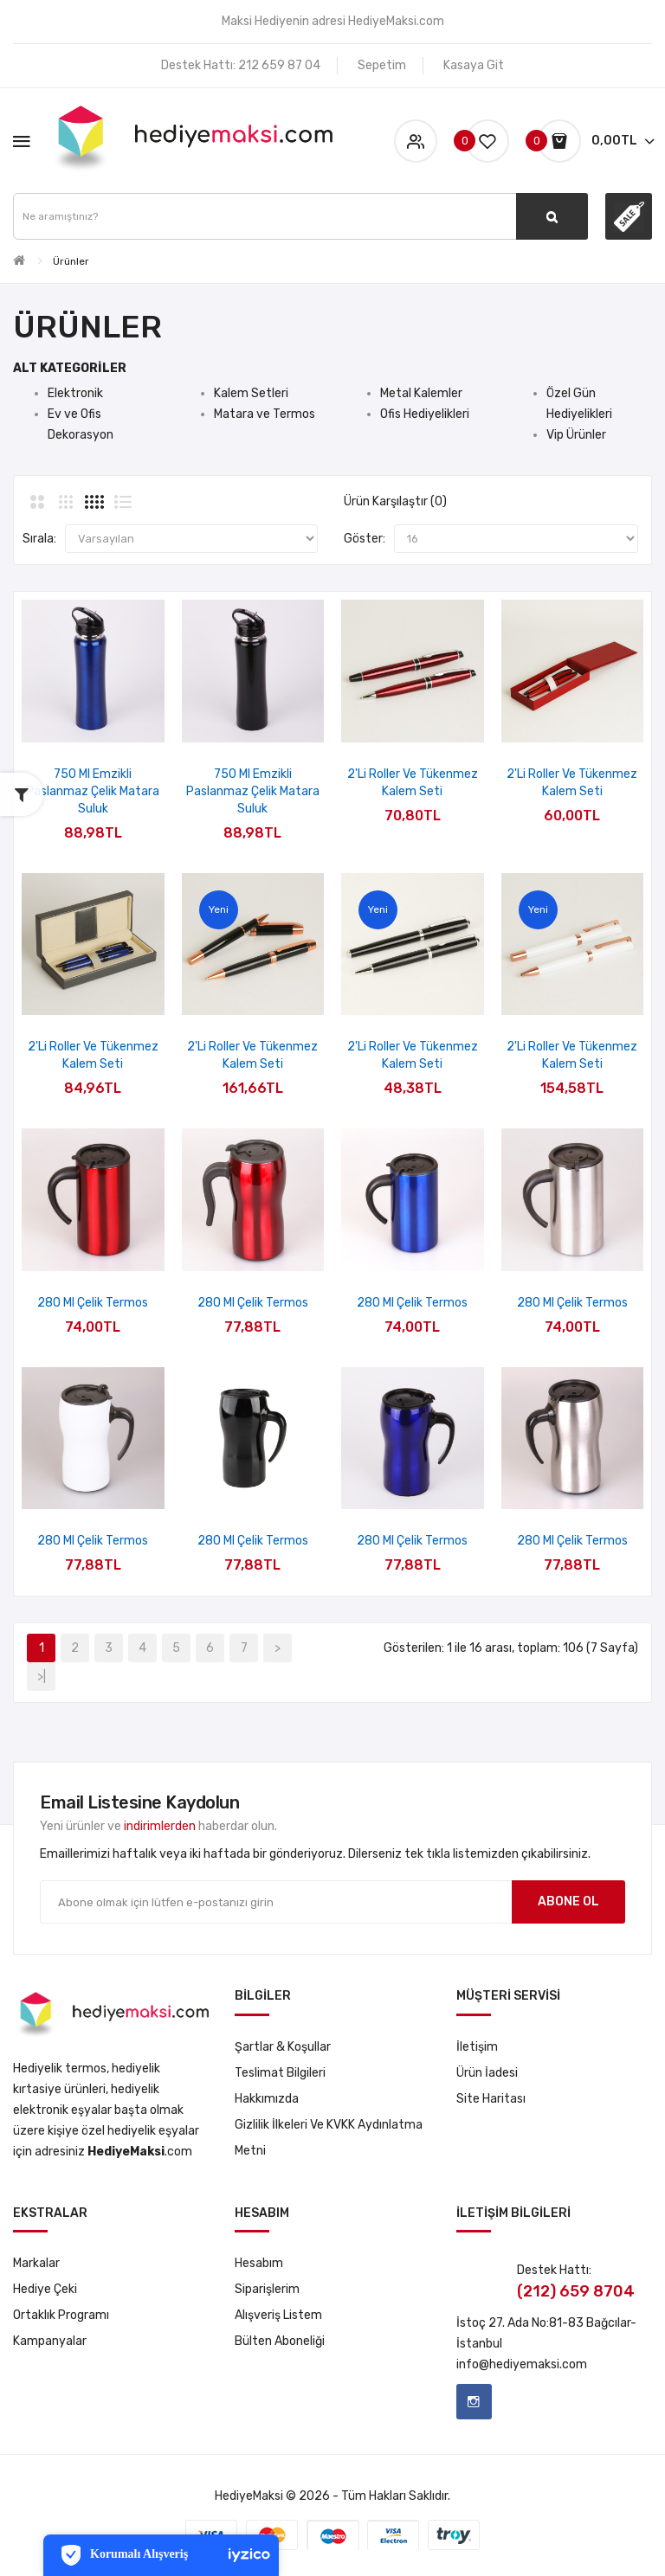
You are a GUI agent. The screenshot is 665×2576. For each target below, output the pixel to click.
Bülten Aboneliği (280, 2341)
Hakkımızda (267, 2098)
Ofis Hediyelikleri (424, 414)
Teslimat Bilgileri (280, 2072)
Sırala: (39, 538)
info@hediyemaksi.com (521, 2364)
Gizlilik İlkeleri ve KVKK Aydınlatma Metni (329, 2137)
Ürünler (71, 261)
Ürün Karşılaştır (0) (395, 501)
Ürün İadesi (487, 2072)
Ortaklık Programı (61, 2315)
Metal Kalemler (421, 393)
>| (41, 1676)
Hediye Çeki (45, 2289)
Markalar (36, 2263)
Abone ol (568, 1901)
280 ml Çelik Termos (92, 1302)
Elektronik (75, 393)
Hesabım (259, 2263)
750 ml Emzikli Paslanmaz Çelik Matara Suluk (92, 791)
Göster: (364, 538)
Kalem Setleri (251, 393)
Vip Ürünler (576, 434)
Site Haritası (491, 2098)
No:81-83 (558, 2323)
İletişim (477, 2047)
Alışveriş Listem (278, 2315)
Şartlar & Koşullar (283, 2047)
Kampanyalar (50, 2341)
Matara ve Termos (264, 414)
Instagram (474, 2401)
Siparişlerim (267, 2289)
